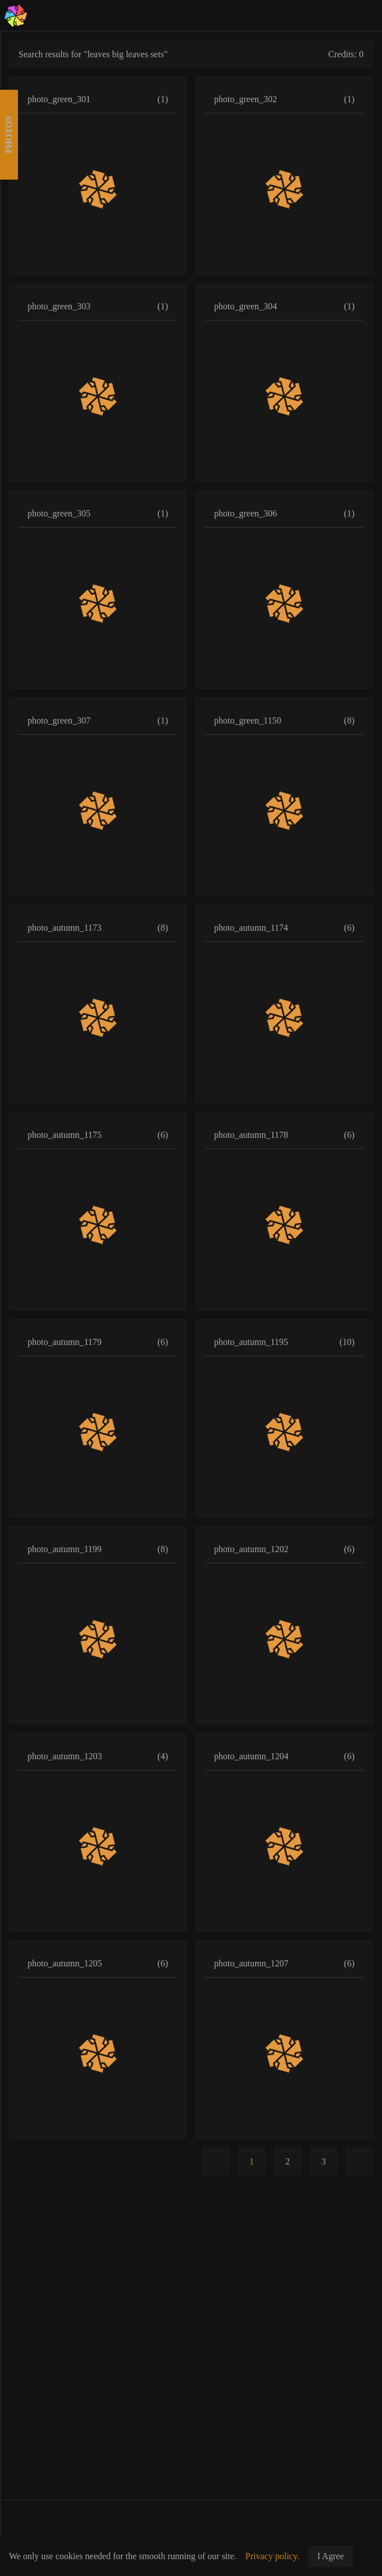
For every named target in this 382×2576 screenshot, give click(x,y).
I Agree (330, 2556)
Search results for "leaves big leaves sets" (93, 54)
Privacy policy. (272, 2556)
